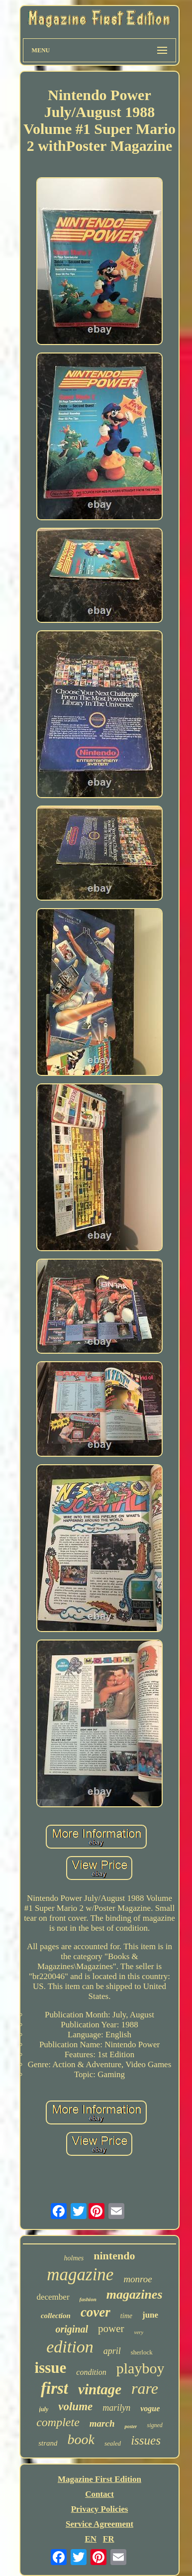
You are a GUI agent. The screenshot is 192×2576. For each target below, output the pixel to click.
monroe (137, 2279)
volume (75, 2406)
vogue (150, 2408)
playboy (140, 2368)
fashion (88, 2299)
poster (130, 2426)
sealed (112, 2443)
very (139, 2332)
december (52, 2297)
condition (91, 2372)
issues (146, 2440)
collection (56, 2316)
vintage (99, 2389)
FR (108, 2539)
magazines (134, 2294)
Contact (99, 2494)
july (44, 2409)
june (150, 2315)
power (111, 2329)
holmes (74, 2258)
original (71, 2329)
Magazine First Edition (99, 2479)
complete (58, 2422)
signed (154, 2425)
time (126, 2316)
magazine (80, 2274)
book (80, 2439)
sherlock (142, 2352)
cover (95, 2312)
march (102, 2423)
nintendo (114, 2255)
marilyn (116, 2408)
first (54, 2388)
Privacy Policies (99, 2509)
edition (69, 2347)
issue (51, 2367)
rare (144, 2388)
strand (47, 2443)
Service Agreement (99, 2524)
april (112, 2351)
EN (90, 2539)
